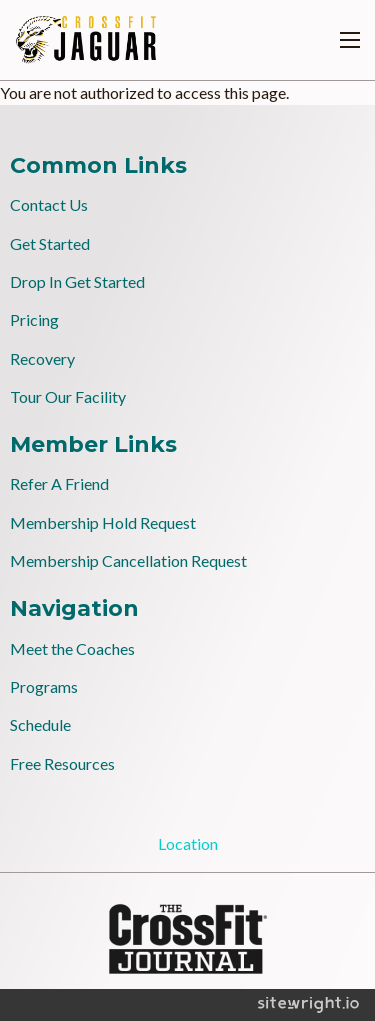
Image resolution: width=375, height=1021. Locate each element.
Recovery (42, 358)
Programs (44, 686)
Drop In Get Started (77, 281)
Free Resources (62, 763)
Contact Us (49, 204)
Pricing (34, 319)
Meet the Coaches (72, 648)
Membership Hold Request (103, 522)
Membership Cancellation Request (128, 560)
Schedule (40, 724)
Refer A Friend (59, 483)
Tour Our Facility (68, 396)
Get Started (50, 243)
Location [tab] (188, 843)
